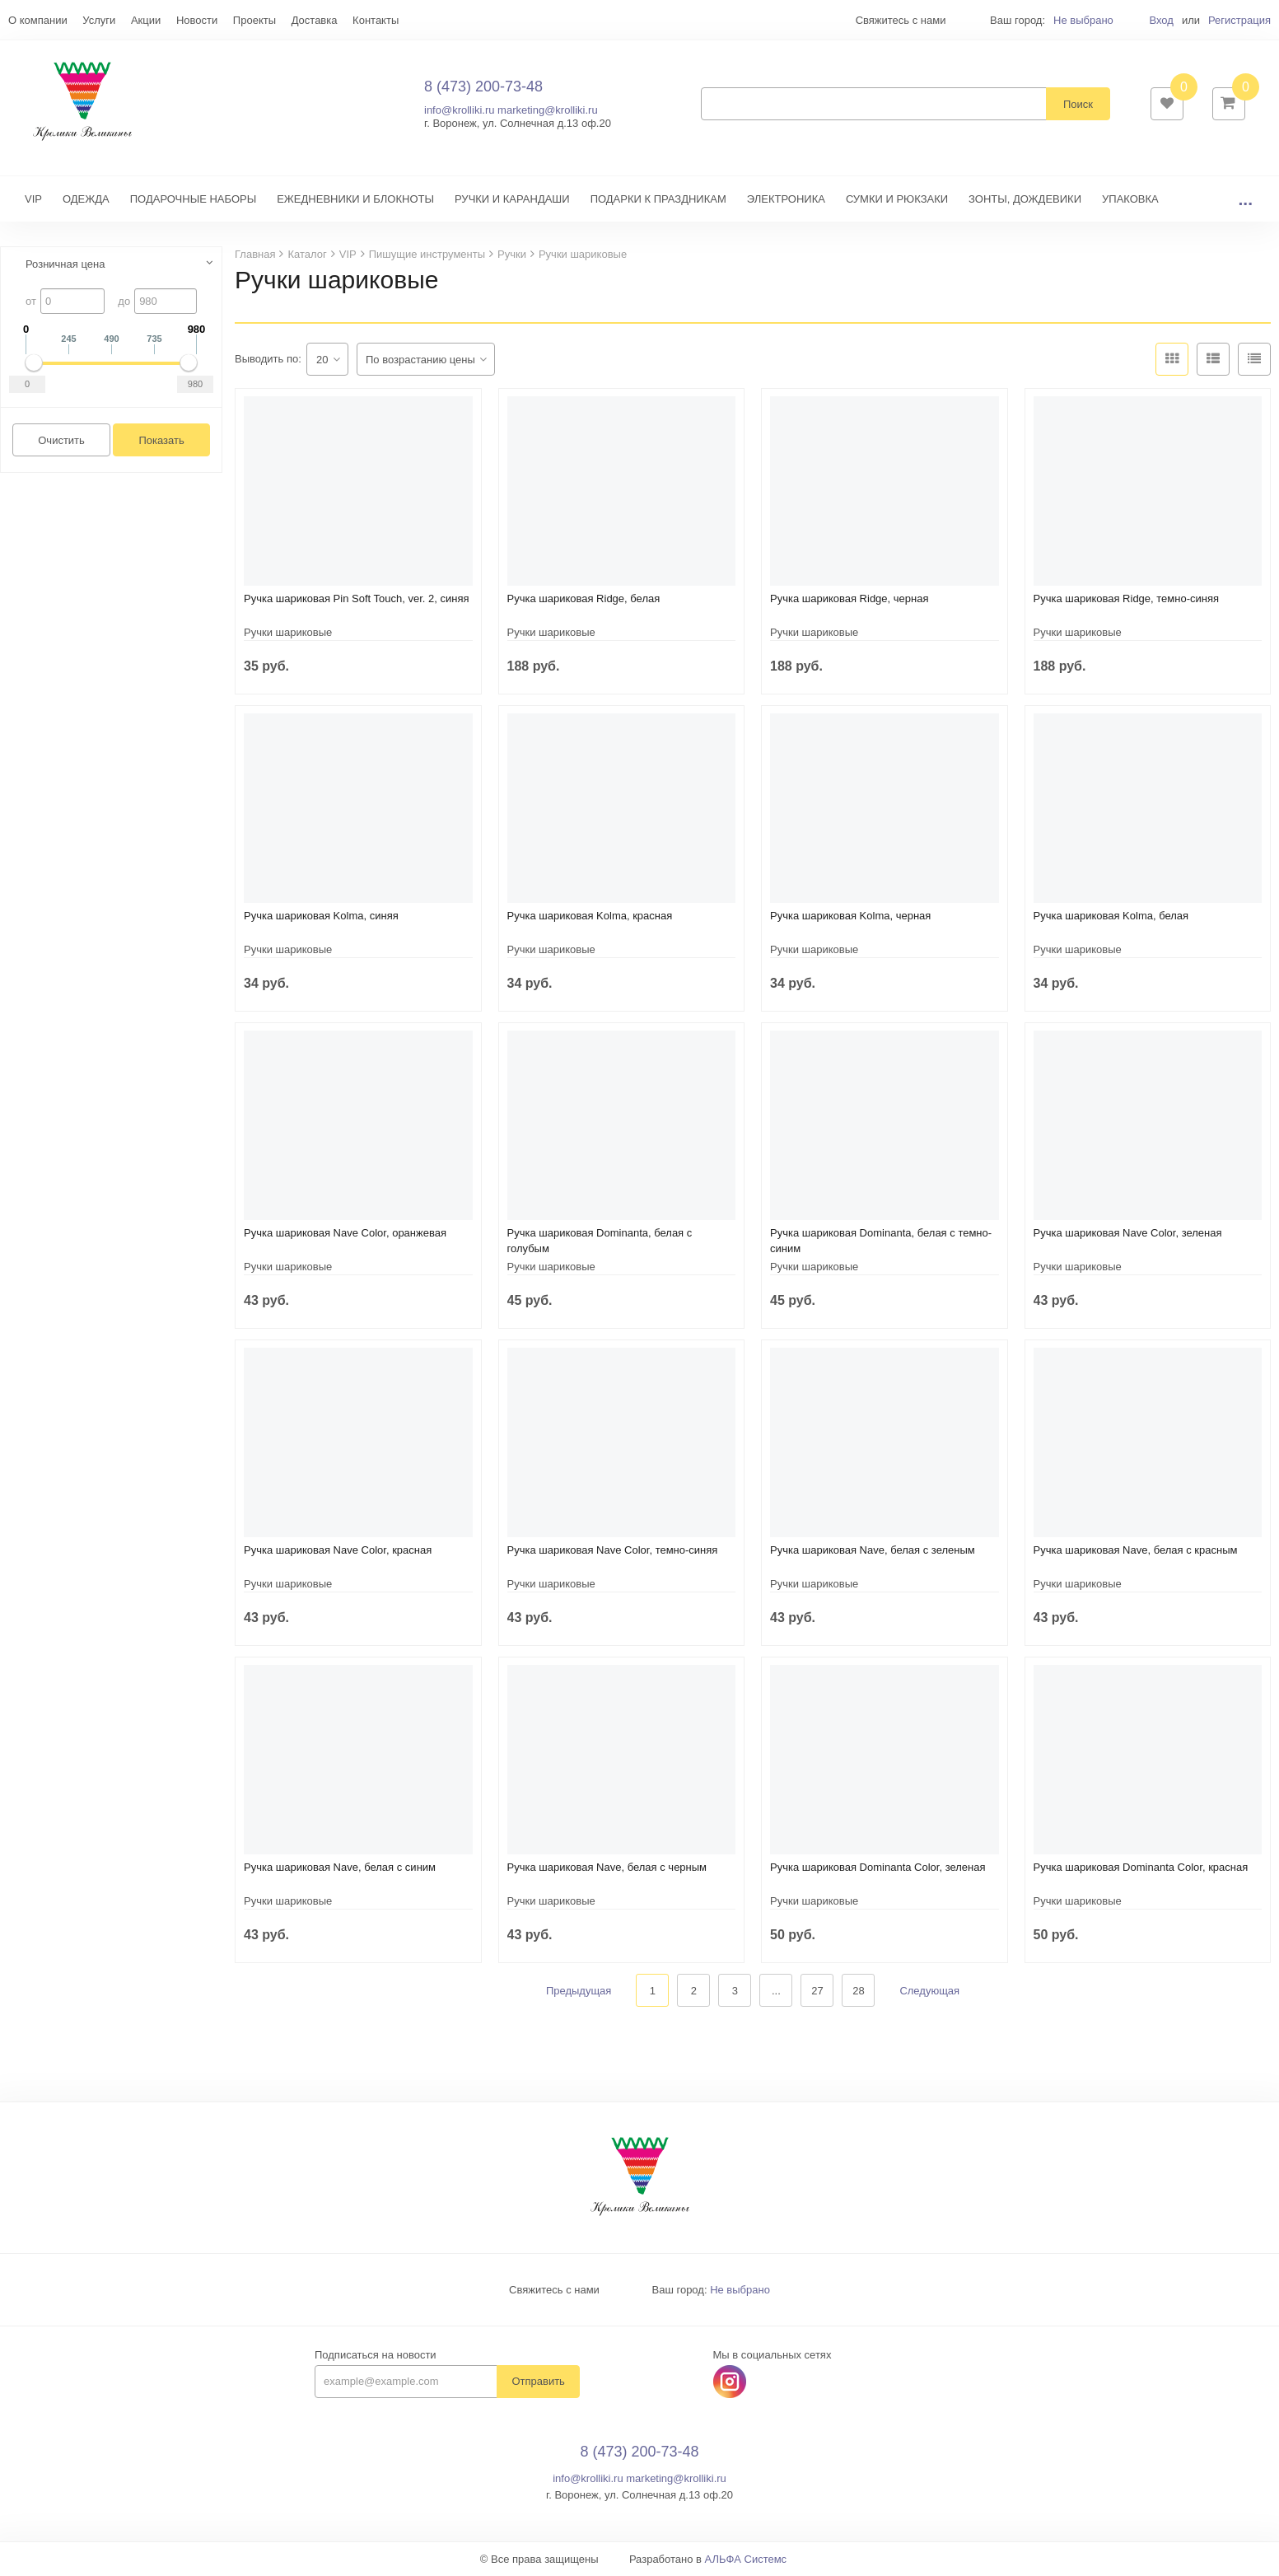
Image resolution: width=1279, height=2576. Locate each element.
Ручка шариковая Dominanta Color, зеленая (878, 1868)
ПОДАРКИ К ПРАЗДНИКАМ (658, 200)
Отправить (537, 2383)
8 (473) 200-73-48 (483, 86)
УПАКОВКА (1130, 200)
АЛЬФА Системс (746, 2560)
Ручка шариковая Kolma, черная (850, 916)
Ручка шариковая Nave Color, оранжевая (345, 1233)
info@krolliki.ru (459, 111)
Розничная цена (65, 265)
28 (858, 1991)
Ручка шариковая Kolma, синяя (321, 916)
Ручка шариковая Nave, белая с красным (1136, 1551)
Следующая (929, 1991)
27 (817, 1991)
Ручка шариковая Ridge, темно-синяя (1127, 599)
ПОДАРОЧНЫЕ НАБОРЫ (193, 200)
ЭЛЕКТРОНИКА (786, 200)
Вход (1161, 20)
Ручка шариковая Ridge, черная (849, 599)
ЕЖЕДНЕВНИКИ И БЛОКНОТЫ (355, 200)
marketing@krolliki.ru (547, 111)
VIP (33, 200)
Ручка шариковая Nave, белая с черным (607, 1868)
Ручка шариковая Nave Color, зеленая (1128, 1233)
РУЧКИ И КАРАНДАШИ (512, 200)
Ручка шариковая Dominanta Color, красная (1141, 1868)
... (1245, 199)
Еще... (23, 20)
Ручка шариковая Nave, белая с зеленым (872, 1551)
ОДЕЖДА (86, 200)
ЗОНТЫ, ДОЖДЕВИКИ (1025, 200)
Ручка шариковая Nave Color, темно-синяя (612, 1551)
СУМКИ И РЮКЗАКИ (897, 200)
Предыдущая (579, 1991)
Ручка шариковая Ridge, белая (584, 599)
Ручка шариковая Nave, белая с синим (340, 1868)
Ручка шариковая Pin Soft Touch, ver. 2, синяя (356, 599)
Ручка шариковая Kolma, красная (590, 916)
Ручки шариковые (288, 633)
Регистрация (1239, 20)
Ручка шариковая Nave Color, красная (338, 1551)
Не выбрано (1083, 20)
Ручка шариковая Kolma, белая (1111, 916)
